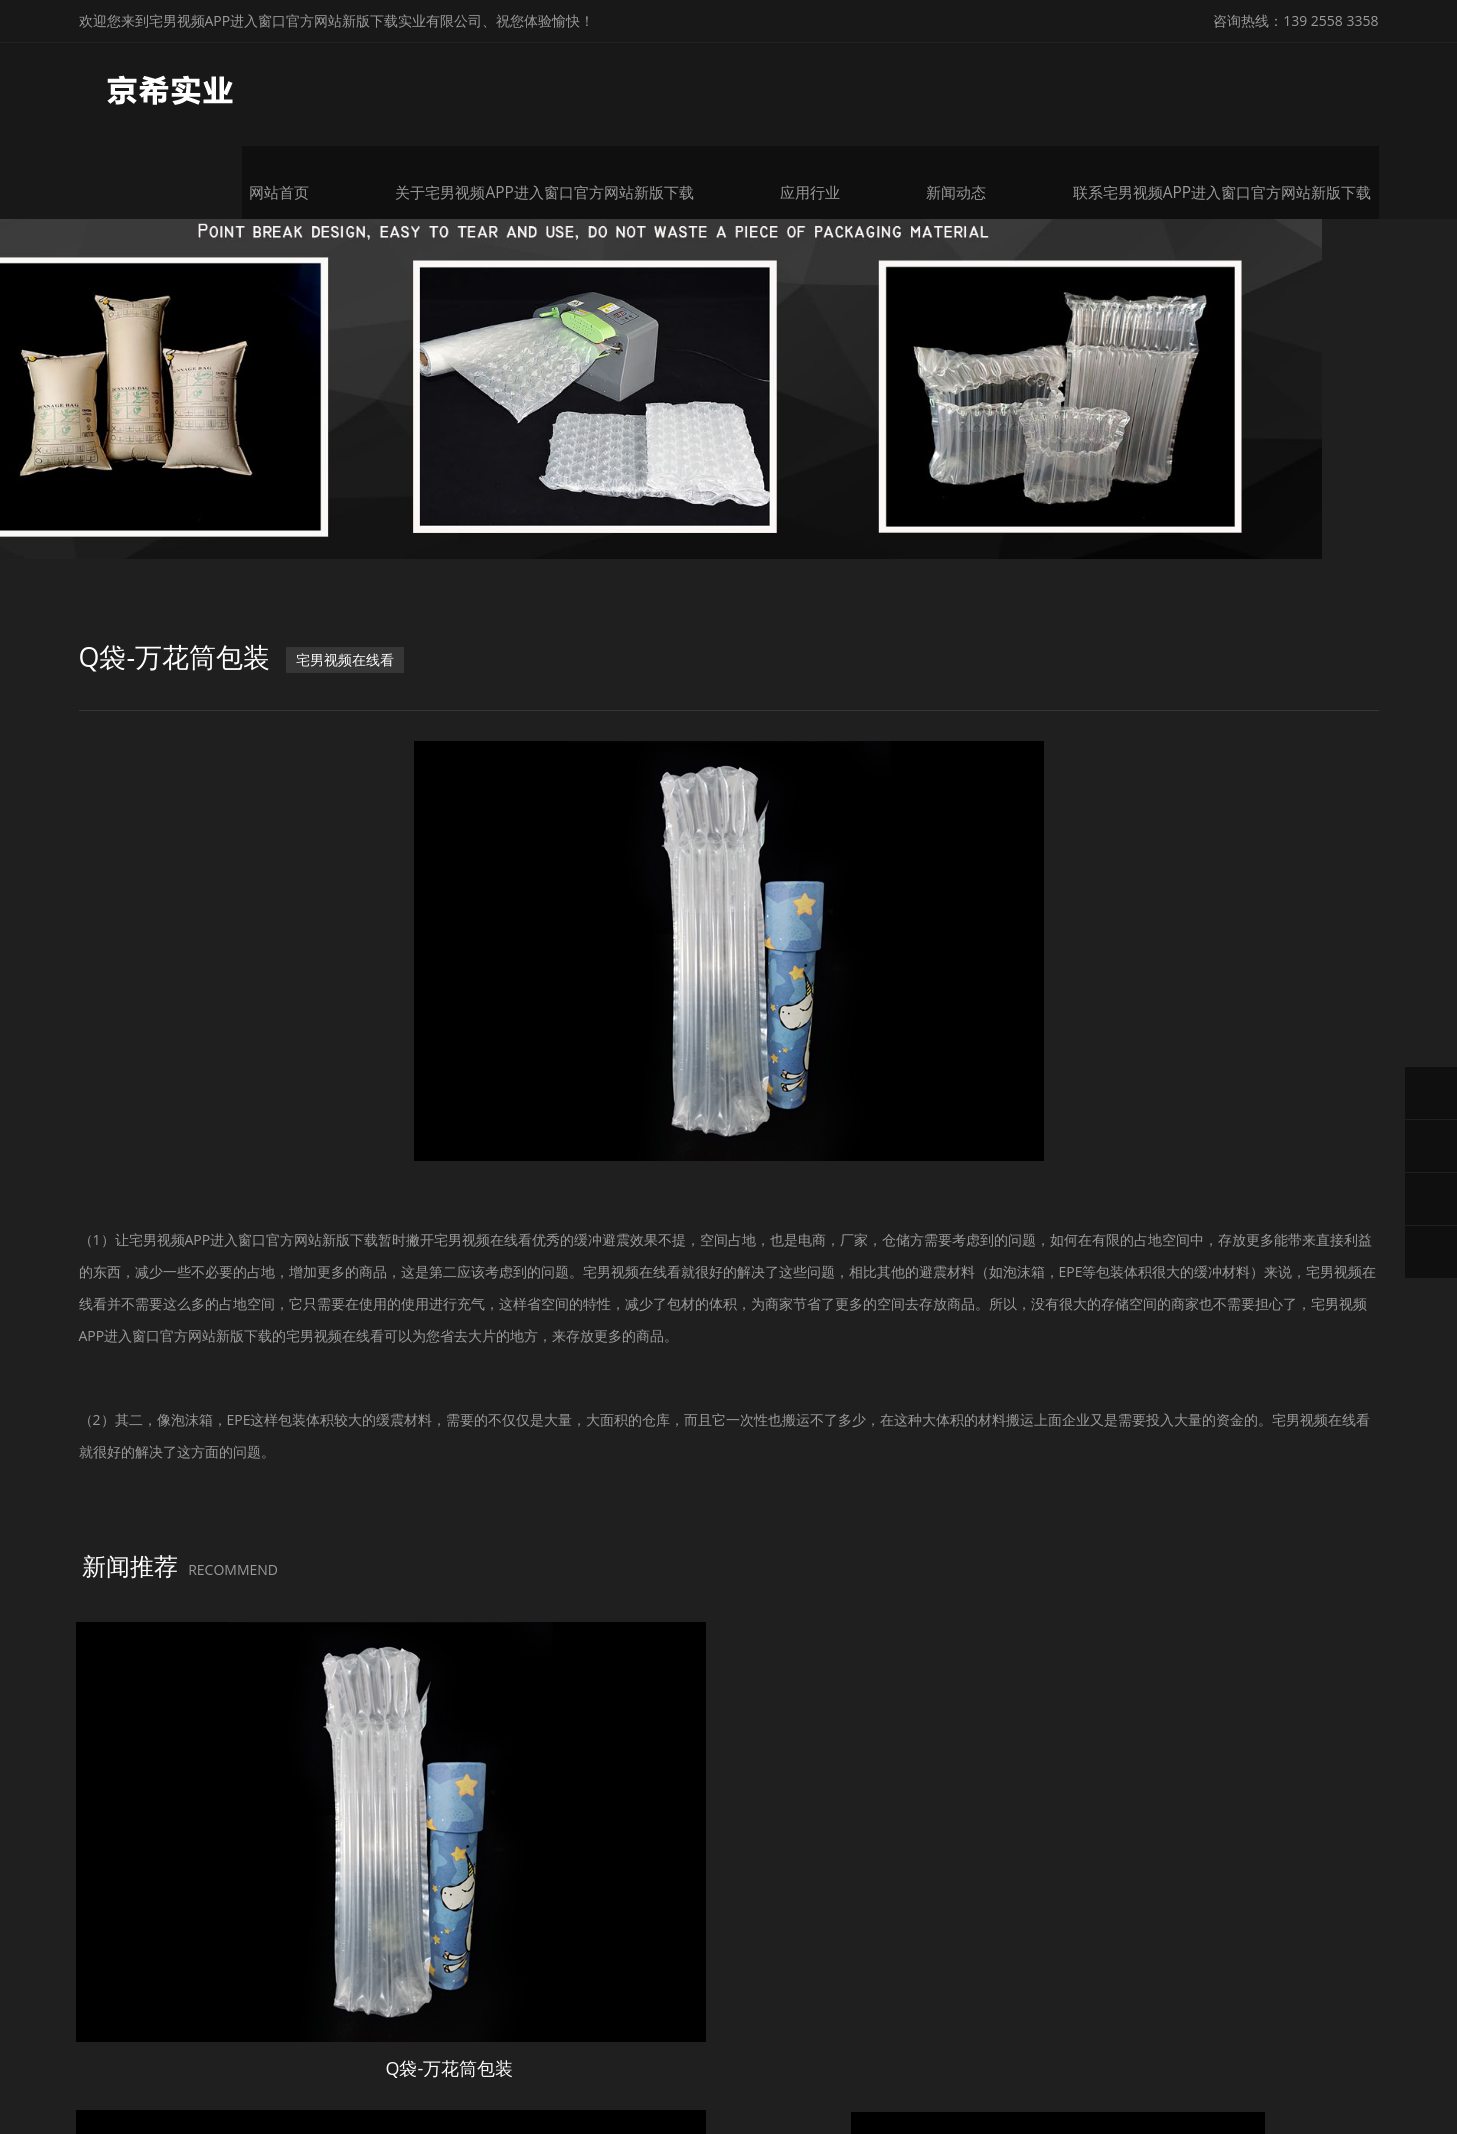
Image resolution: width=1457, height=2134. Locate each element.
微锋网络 (1205, 2071)
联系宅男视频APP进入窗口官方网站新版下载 (1240, 87)
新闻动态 (983, 87)
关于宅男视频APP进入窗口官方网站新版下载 (580, 87)
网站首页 (323, 87)
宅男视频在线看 (356, 692)
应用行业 (837, 87)
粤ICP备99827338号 (1035, 2071)
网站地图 (28, 2117)
